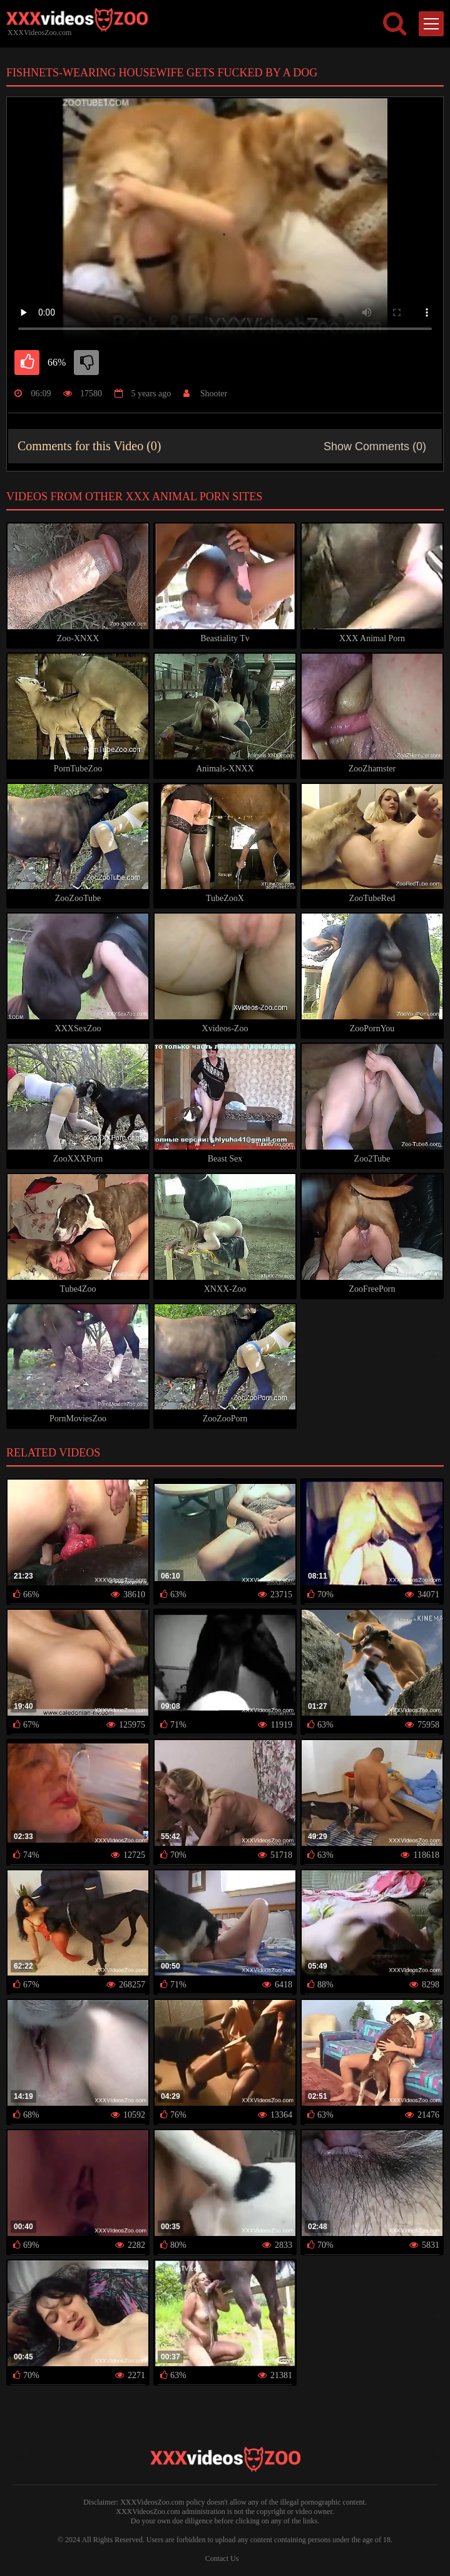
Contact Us (222, 2558)
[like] (26, 362)
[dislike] (86, 362)
